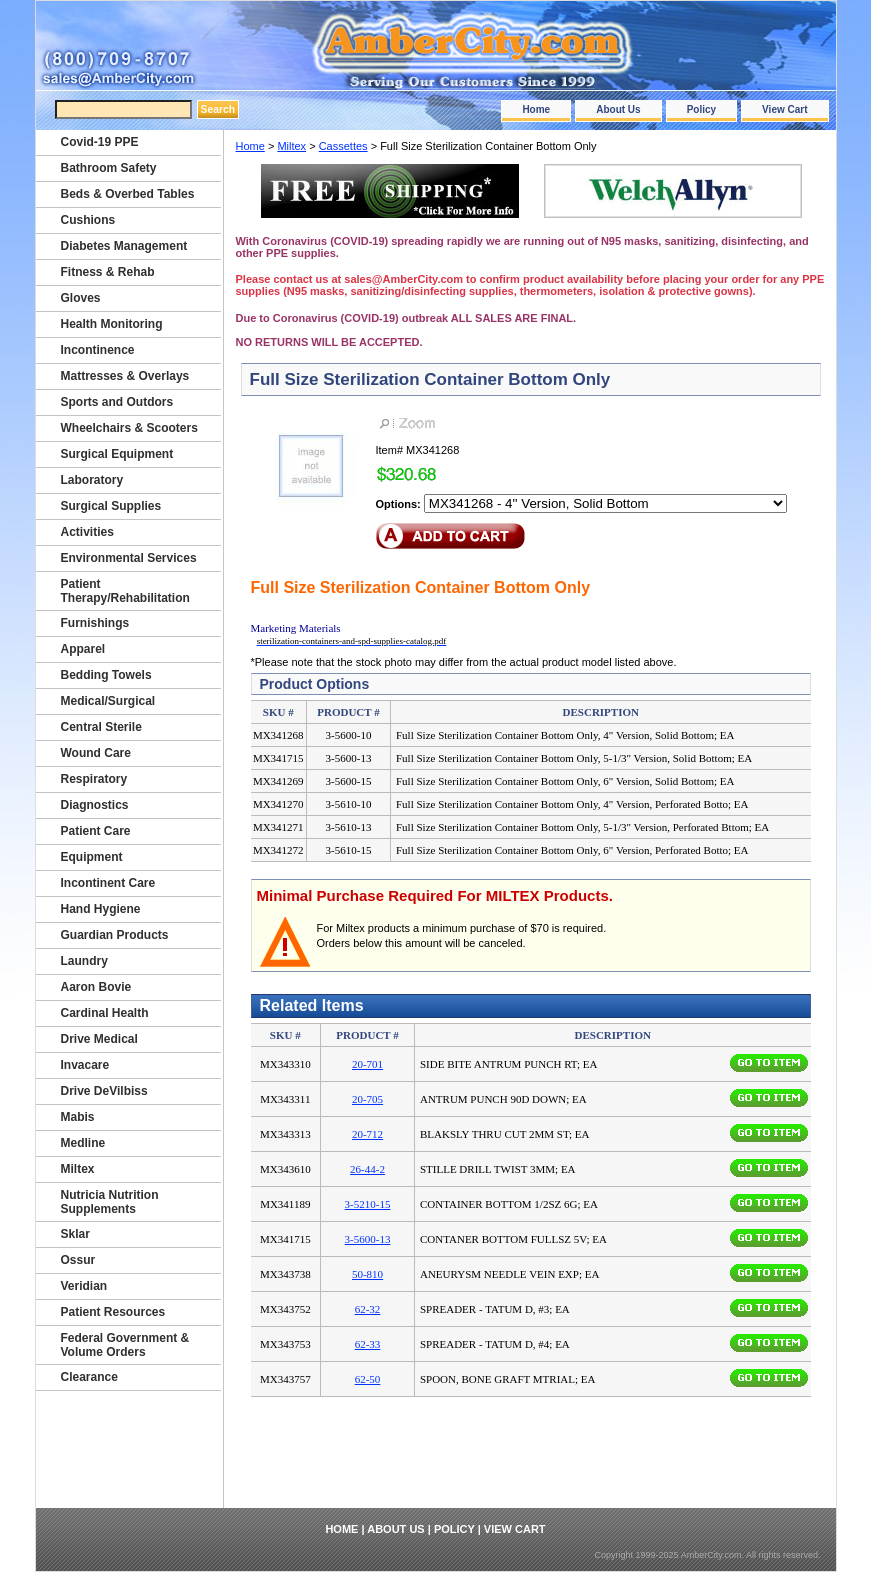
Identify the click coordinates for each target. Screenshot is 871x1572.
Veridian (84, 1286)
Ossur (78, 1260)
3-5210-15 (368, 1204)
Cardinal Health (105, 1013)
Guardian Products (115, 935)
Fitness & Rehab (108, 272)
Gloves (81, 298)
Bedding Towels (106, 675)
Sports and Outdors (117, 402)
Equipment (92, 857)
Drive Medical (99, 1039)
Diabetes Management (124, 246)
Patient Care (96, 831)
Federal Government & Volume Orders (125, 1345)
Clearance (89, 1377)
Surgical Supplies (111, 506)
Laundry (84, 961)
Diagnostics (95, 805)
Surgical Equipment (117, 454)
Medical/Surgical (108, 701)
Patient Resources (113, 1312)
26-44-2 (367, 1169)
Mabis (78, 1117)
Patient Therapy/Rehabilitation (125, 591)
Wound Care (96, 753)
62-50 (368, 1379)
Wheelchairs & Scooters (129, 428)
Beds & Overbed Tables (128, 194)
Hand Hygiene (101, 909)
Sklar (75, 1234)
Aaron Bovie (96, 987)
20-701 (367, 1064)
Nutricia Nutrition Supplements (110, 1202)
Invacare (85, 1065)
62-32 (368, 1309)
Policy (701, 109)
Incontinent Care (108, 883)
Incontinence (98, 350)
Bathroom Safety (109, 168)
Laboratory (92, 480)
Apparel (83, 649)
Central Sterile (101, 727)
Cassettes (343, 146)
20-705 (367, 1099)
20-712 (367, 1134)
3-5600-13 (368, 1239)
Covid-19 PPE (100, 142)
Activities (87, 532)
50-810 (367, 1274)
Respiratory (94, 779)
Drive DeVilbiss (104, 1091)
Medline (83, 1143)
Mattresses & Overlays (125, 376)
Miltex (291, 146)
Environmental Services (129, 558)
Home (536, 109)
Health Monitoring (112, 324)
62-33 (368, 1344)
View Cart (784, 109)
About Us (618, 109)
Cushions (88, 220)
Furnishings (95, 623)
